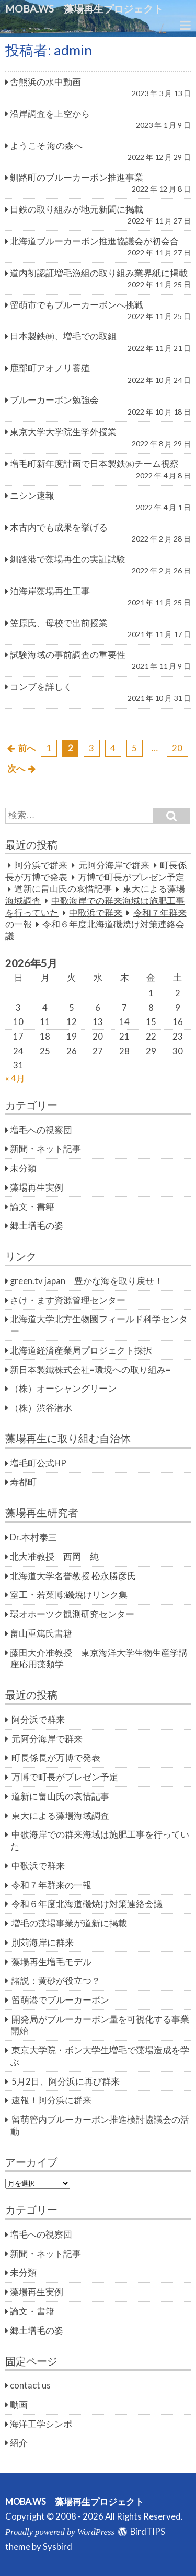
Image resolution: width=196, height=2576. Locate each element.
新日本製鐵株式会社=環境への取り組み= (90, 1370)
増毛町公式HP (38, 1463)
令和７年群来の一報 (51, 1885)
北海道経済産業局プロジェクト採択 (81, 1350)
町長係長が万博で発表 (55, 1757)
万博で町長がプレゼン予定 (131, 877)
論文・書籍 (32, 1207)
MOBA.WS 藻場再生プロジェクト (89, 9)
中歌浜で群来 (95, 913)
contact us (30, 2385)
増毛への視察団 (41, 1130)
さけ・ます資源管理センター (67, 1300)
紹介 (19, 2443)
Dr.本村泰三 (33, 1537)
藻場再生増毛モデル (51, 1962)
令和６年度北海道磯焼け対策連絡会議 (87, 1904)
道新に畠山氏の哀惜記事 (63, 889)
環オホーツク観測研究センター (72, 1614)
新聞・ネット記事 (45, 1149)
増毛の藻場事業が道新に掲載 (69, 1923)
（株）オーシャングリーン (63, 1388)
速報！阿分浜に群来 (51, 2100)
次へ (16, 768)
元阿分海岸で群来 (113, 865)
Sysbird (57, 2547)
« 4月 (15, 1078)
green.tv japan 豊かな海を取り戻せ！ (86, 1281)
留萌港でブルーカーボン (60, 2000)
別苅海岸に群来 (42, 1942)
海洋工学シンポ (41, 2424)
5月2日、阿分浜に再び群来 (65, 2081)
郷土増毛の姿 (36, 1225)
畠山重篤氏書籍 (41, 1633)
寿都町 (23, 1482)
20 (177, 748)
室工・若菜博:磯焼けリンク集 (69, 1595)
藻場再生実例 (36, 1187)
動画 (19, 2404)
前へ (27, 748)
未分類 (23, 1168)
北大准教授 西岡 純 (54, 1556)
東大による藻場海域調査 (60, 1815)
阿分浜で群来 (40, 865)
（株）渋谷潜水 (41, 1408)
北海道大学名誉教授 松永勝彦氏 (73, 1576)
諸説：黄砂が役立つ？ (55, 1980)
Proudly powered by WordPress (59, 2532)
